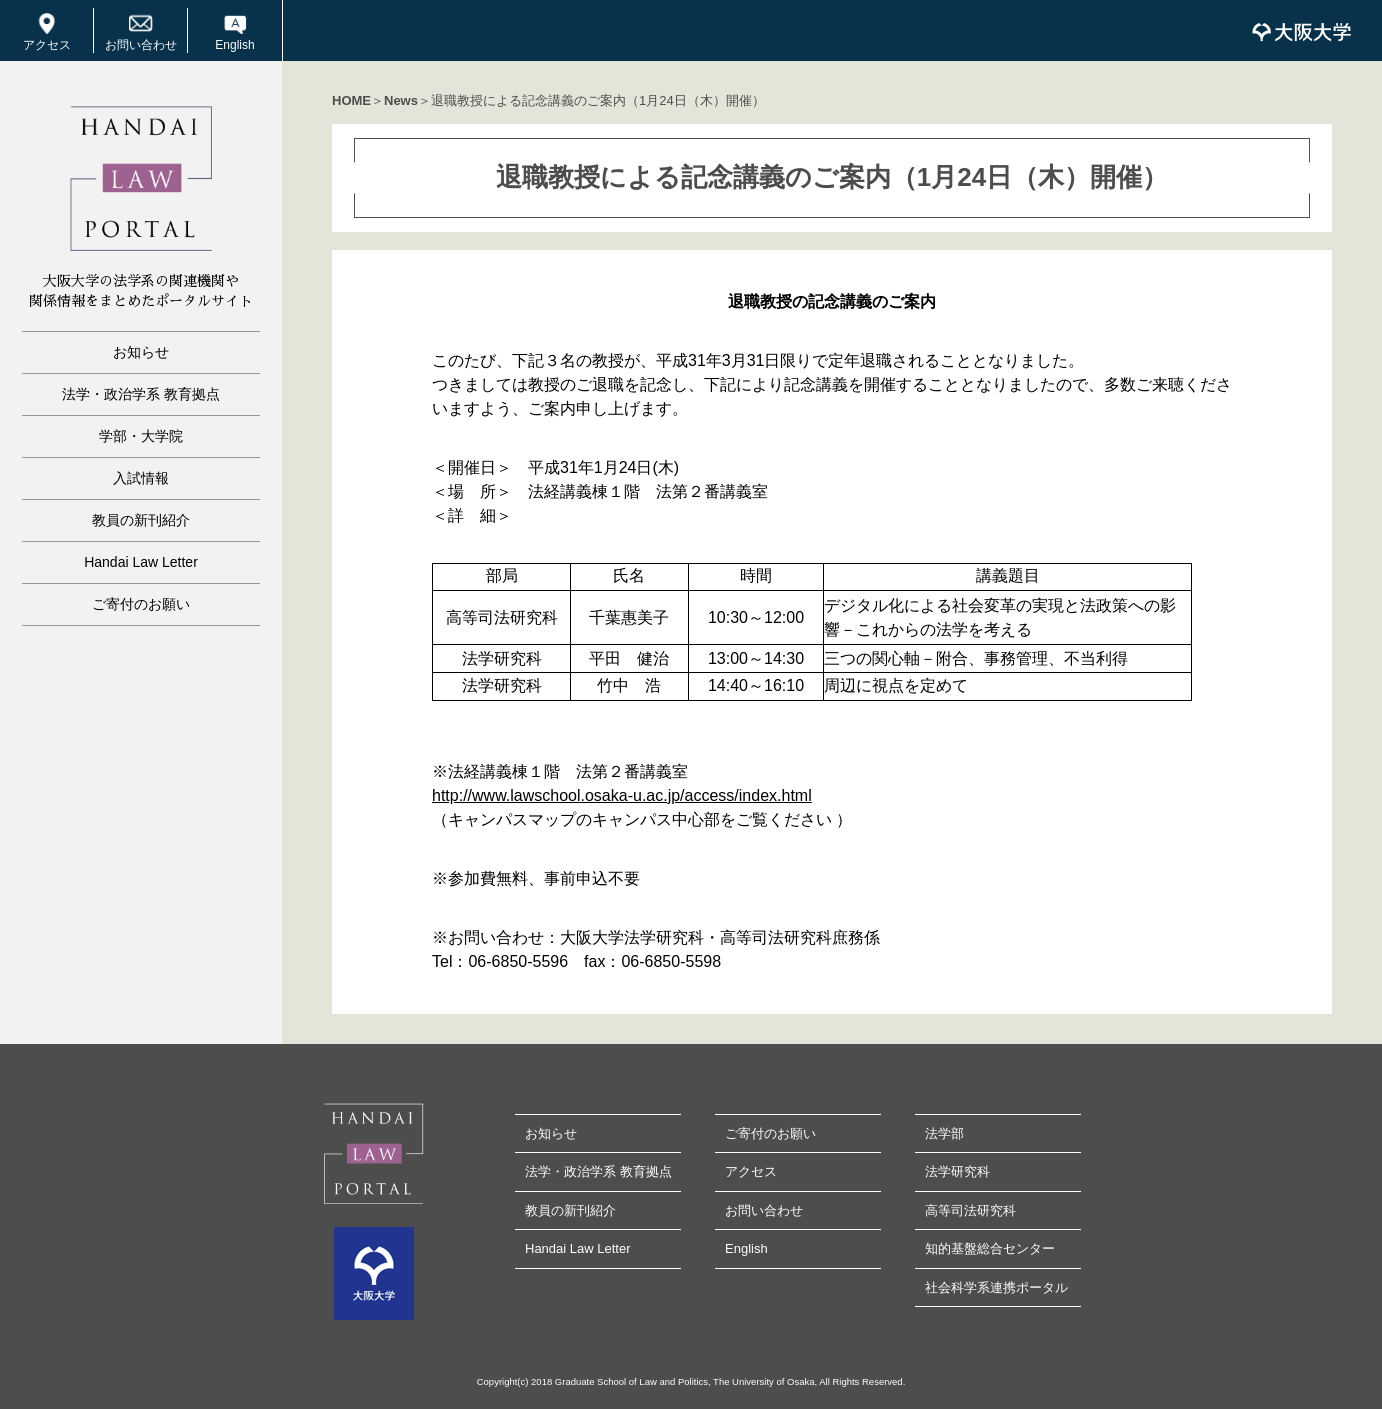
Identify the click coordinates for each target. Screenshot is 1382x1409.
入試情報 (141, 478)
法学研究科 (957, 1171)
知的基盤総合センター (990, 1248)
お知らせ (141, 352)
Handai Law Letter (141, 562)
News (401, 100)
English (234, 45)
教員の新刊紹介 (141, 520)
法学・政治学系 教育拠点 (141, 394)
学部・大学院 (141, 436)
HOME (351, 100)
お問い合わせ (141, 45)
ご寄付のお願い (141, 604)
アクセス (47, 45)
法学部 (944, 1133)
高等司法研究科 (970, 1210)
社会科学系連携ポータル (996, 1287)
